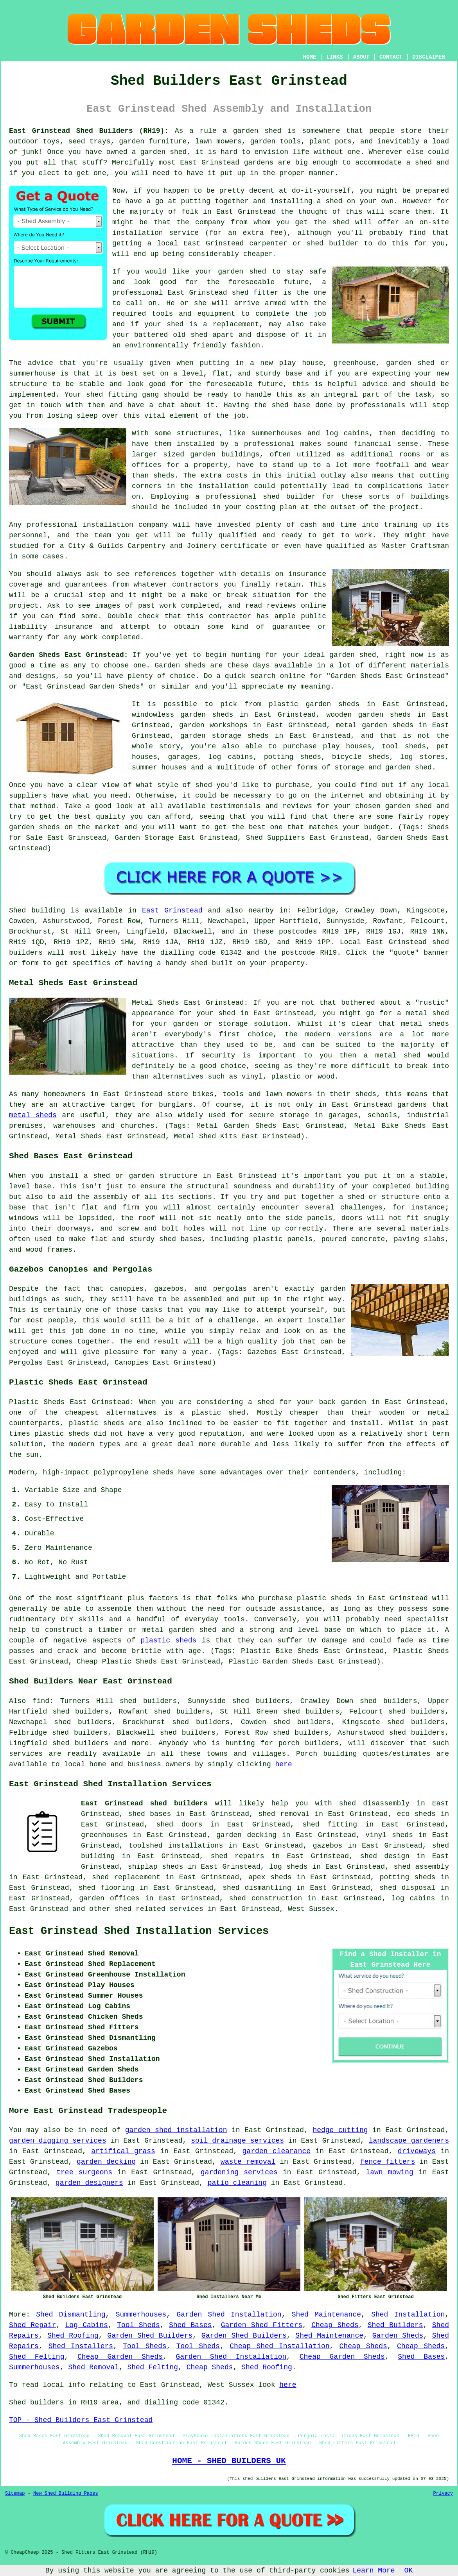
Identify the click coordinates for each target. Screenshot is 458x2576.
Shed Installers (80, 2346)
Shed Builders (395, 2325)
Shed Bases (190, 2325)
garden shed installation (176, 2130)
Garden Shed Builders (149, 2336)
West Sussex (311, 1909)
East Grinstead (172, 910)
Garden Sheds (398, 2336)
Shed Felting (36, 2357)
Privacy (443, 2493)
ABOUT (361, 57)
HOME (309, 57)
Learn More (374, 2570)
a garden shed (252, 131)
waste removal (248, 2162)
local (167, 243)
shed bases (180, 1239)
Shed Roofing (73, 2336)
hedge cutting (340, 2130)
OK (408, 2570)
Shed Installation (408, 2314)
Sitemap (15, 2493)
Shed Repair (32, 2325)
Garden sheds (179, 665)
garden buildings (224, 454)
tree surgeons (84, 2172)
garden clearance (276, 2151)
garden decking (106, 2162)
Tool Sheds (138, 2325)
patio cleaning (237, 2183)
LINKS (334, 57)
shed (240, 293)
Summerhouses (141, 2314)
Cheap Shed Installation (279, 2346)
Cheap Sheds (334, 2325)
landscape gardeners (409, 2141)
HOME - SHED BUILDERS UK (229, 2460)
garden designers (89, 2183)
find (40, 1701)
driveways (417, 2151)
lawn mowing (389, 2172)
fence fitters (387, 2162)
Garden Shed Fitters (261, 2325)
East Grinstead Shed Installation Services (139, 1931)
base (293, 373)
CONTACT (390, 57)
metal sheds (33, 1115)
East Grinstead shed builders (144, 1803)
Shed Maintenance (326, 2314)
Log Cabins (86, 2325)
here (283, 1764)
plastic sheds (169, 1640)
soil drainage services (237, 2141)
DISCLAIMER (428, 57)
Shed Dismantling (70, 2314)
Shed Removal (93, 2367)
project (24, 606)
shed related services (159, 1909)
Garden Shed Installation (228, 2314)
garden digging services (57, 2141)
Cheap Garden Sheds (120, 2357)
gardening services (239, 2172)
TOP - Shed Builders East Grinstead (81, 2420)
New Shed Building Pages (65, 2493)
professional (52, 525)
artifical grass (123, 2151)
